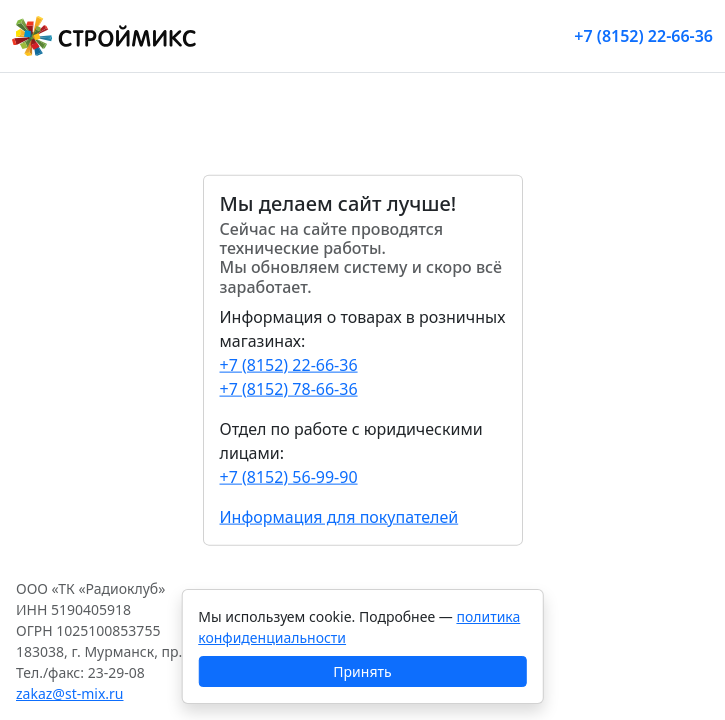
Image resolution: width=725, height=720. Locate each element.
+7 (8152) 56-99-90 (289, 476)
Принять (362, 671)
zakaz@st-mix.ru (70, 693)
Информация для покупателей (339, 516)
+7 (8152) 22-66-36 (643, 36)
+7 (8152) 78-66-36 (289, 388)
